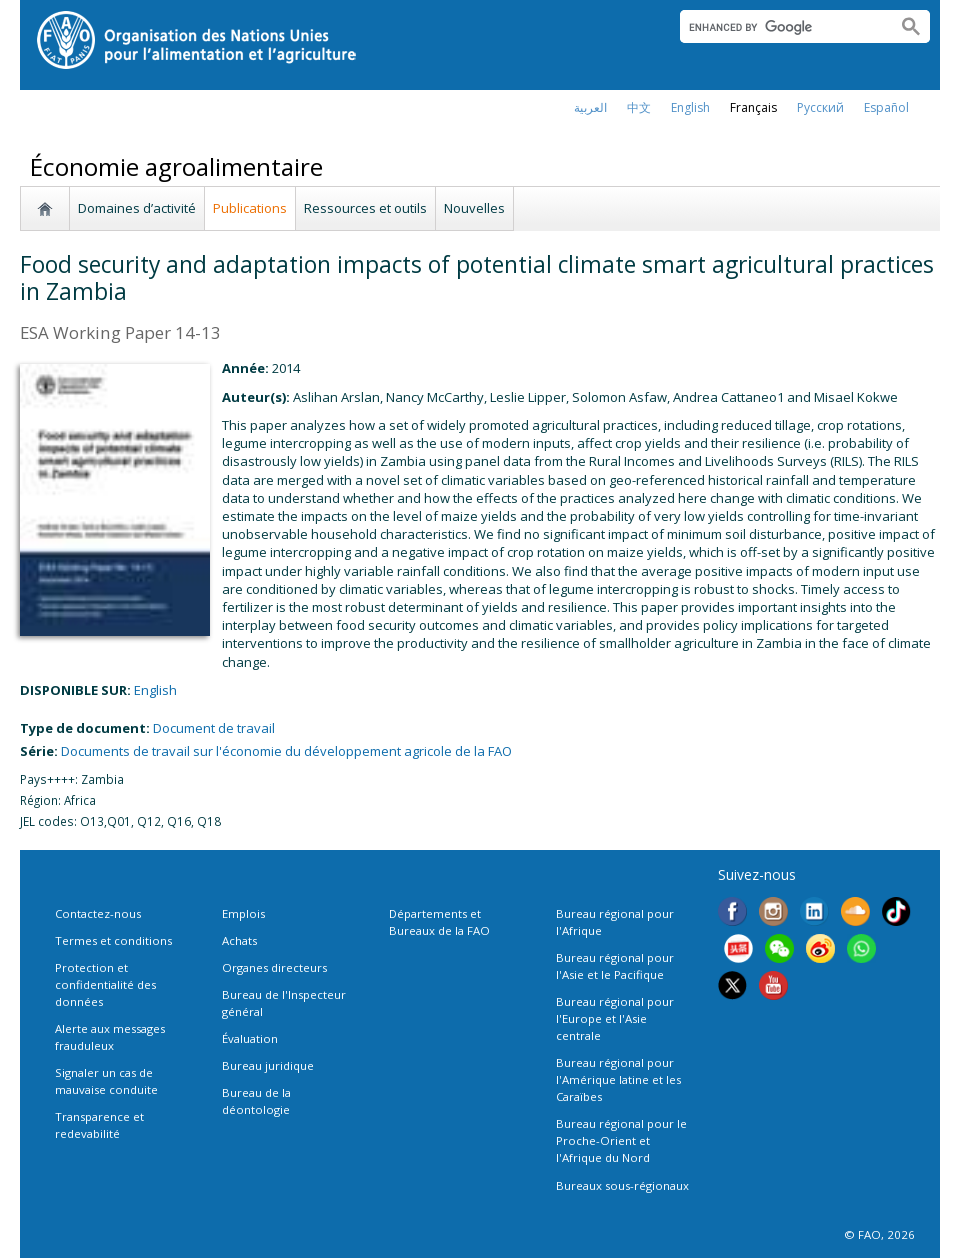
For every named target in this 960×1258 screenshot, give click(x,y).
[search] (780, 27)
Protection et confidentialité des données (105, 984)
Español (886, 107)
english (690, 107)
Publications (250, 208)
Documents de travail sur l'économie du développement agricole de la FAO (286, 751)
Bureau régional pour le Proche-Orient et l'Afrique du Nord (621, 1140)
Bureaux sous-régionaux (622, 1185)
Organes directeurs (274, 967)
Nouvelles (474, 208)
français (753, 107)
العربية (590, 107)
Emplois (243, 913)
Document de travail (214, 728)
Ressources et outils (365, 208)
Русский (820, 107)
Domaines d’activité (137, 208)
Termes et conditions (113, 940)
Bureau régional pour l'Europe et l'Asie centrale (615, 1018)
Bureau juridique (268, 1065)
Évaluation (250, 1038)
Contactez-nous (98, 913)
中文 (639, 107)
